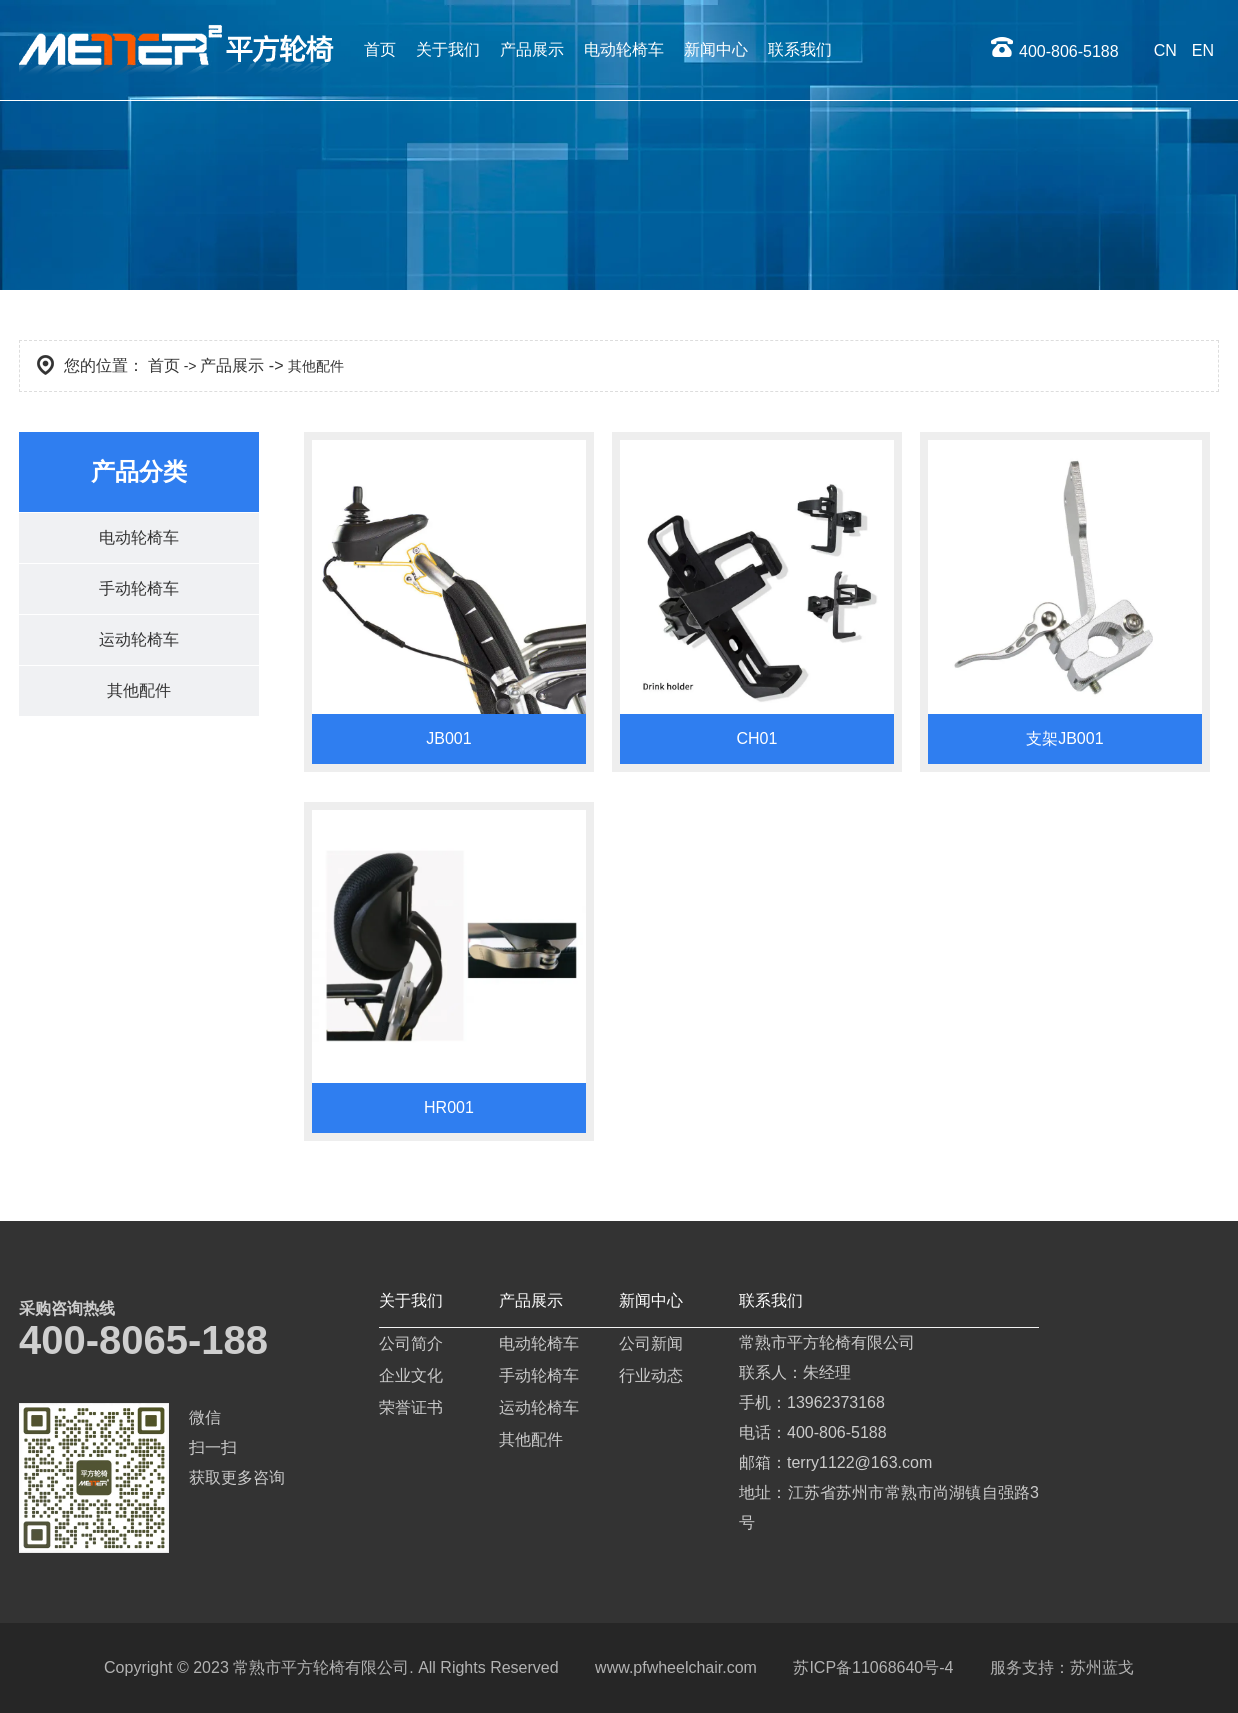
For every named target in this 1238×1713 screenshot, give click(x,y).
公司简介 (411, 1343)
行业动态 (651, 1375)
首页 (380, 49)
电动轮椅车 (624, 49)
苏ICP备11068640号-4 (873, 1667)
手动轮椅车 (139, 588)
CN (1165, 50)
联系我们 (800, 49)
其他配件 (139, 690)
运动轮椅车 (139, 639)
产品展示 (532, 49)
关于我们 (448, 49)
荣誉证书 (411, 1407)
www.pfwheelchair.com (676, 1667)
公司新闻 (651, 1343)
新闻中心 (716, 49)
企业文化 (411, 1375)
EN (1203, 50)
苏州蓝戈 (1102, 1667)
